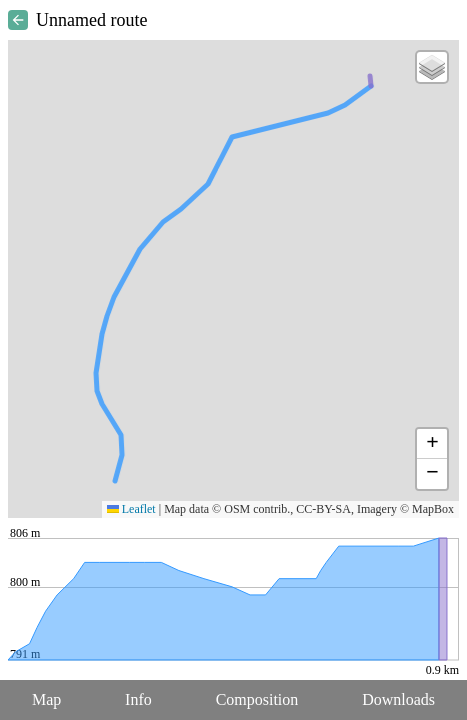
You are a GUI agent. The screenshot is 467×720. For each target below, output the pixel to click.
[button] (432, 67)
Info (138, 699)
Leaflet (131, 509)
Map (46, 699)
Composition (257, 699)
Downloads (398, 699)
